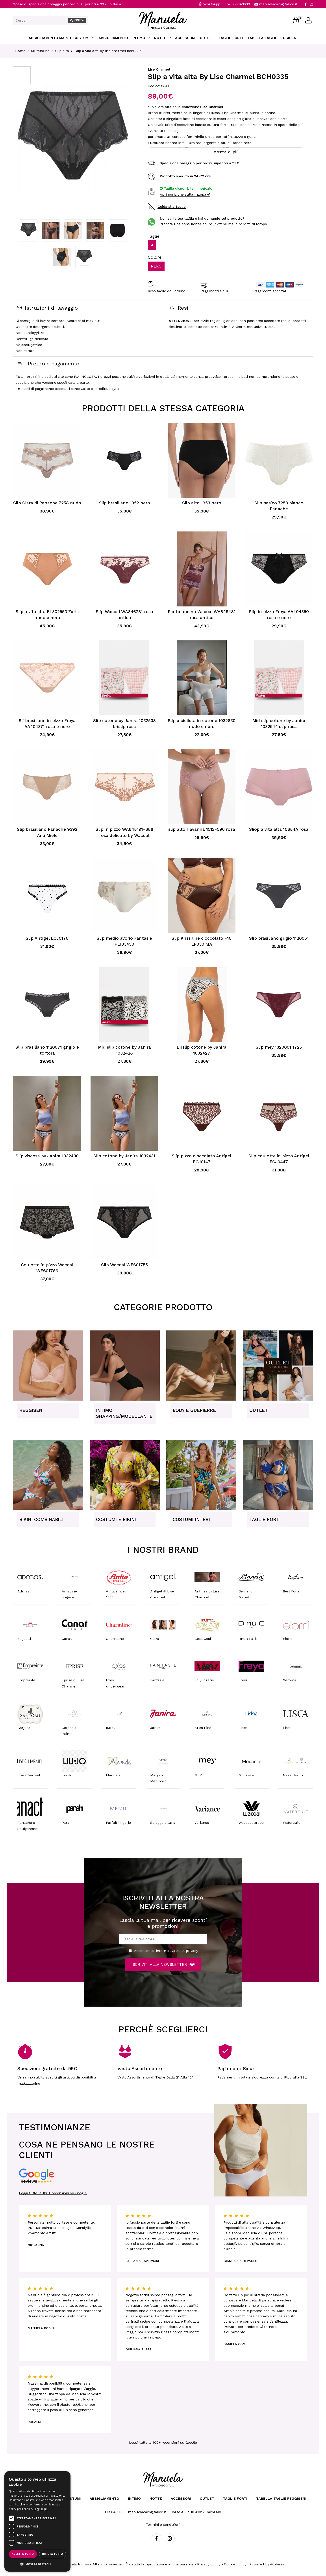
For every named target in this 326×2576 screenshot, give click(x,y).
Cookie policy (235, 2564)
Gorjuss (30, 1716)
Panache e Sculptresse (30, 1814)
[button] (37, 2564)
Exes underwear (119, 1671)
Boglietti (30, 1627)
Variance (207, 1811)
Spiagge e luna (163, 1811)
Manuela (119, 1763)
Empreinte (30, 1668)
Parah (74, 1811)
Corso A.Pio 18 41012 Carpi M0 (195, 2512)
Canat (74, 1627)
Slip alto (62, 51)
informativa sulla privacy (177, 1951)
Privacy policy (208, 2564)
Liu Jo (74, 1763)
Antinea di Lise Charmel (207, 1582)
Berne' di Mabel (251, 1582)
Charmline (119, 1627)
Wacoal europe (251, 1811)
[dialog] (37, 2521)
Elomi (296, 1627)
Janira (163, 1716)
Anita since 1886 (119, 1582)
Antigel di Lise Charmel (163, 1582)
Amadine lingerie (74, 1582)
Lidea (251, 1716)
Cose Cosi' (207, 1627)
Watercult (296, 1811)
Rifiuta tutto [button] (52, 2554)
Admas (30, 1579)
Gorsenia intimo (74, 1719)
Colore (154, 257)
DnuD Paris (251, 1627)
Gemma (296, 1668)
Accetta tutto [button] (23, 2554)
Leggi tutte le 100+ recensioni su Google (53, 2193)
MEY (207, 1763)
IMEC (119, 1716)
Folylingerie (207, 1668)
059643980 (241, 4)
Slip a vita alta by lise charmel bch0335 (108, 51)
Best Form (296, 1579)
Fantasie (163, 1668)
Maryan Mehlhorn (163, 1766)
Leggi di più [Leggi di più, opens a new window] (41, 2509)
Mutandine (40, 51)
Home (20, 51)
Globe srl (277, 2564)
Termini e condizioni (163, 2524)
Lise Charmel (159, 69)
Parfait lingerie (119, 1811)
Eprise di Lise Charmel (74, 1671)
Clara (163, 1627)
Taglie (153, 236)
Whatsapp (209, 4)
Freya (251, 1668)
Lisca (296, 1716)
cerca (77, 20)
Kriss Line (207, 1716)
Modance (251, 1763)
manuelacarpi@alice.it (278, 4)
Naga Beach (296, 1763)
